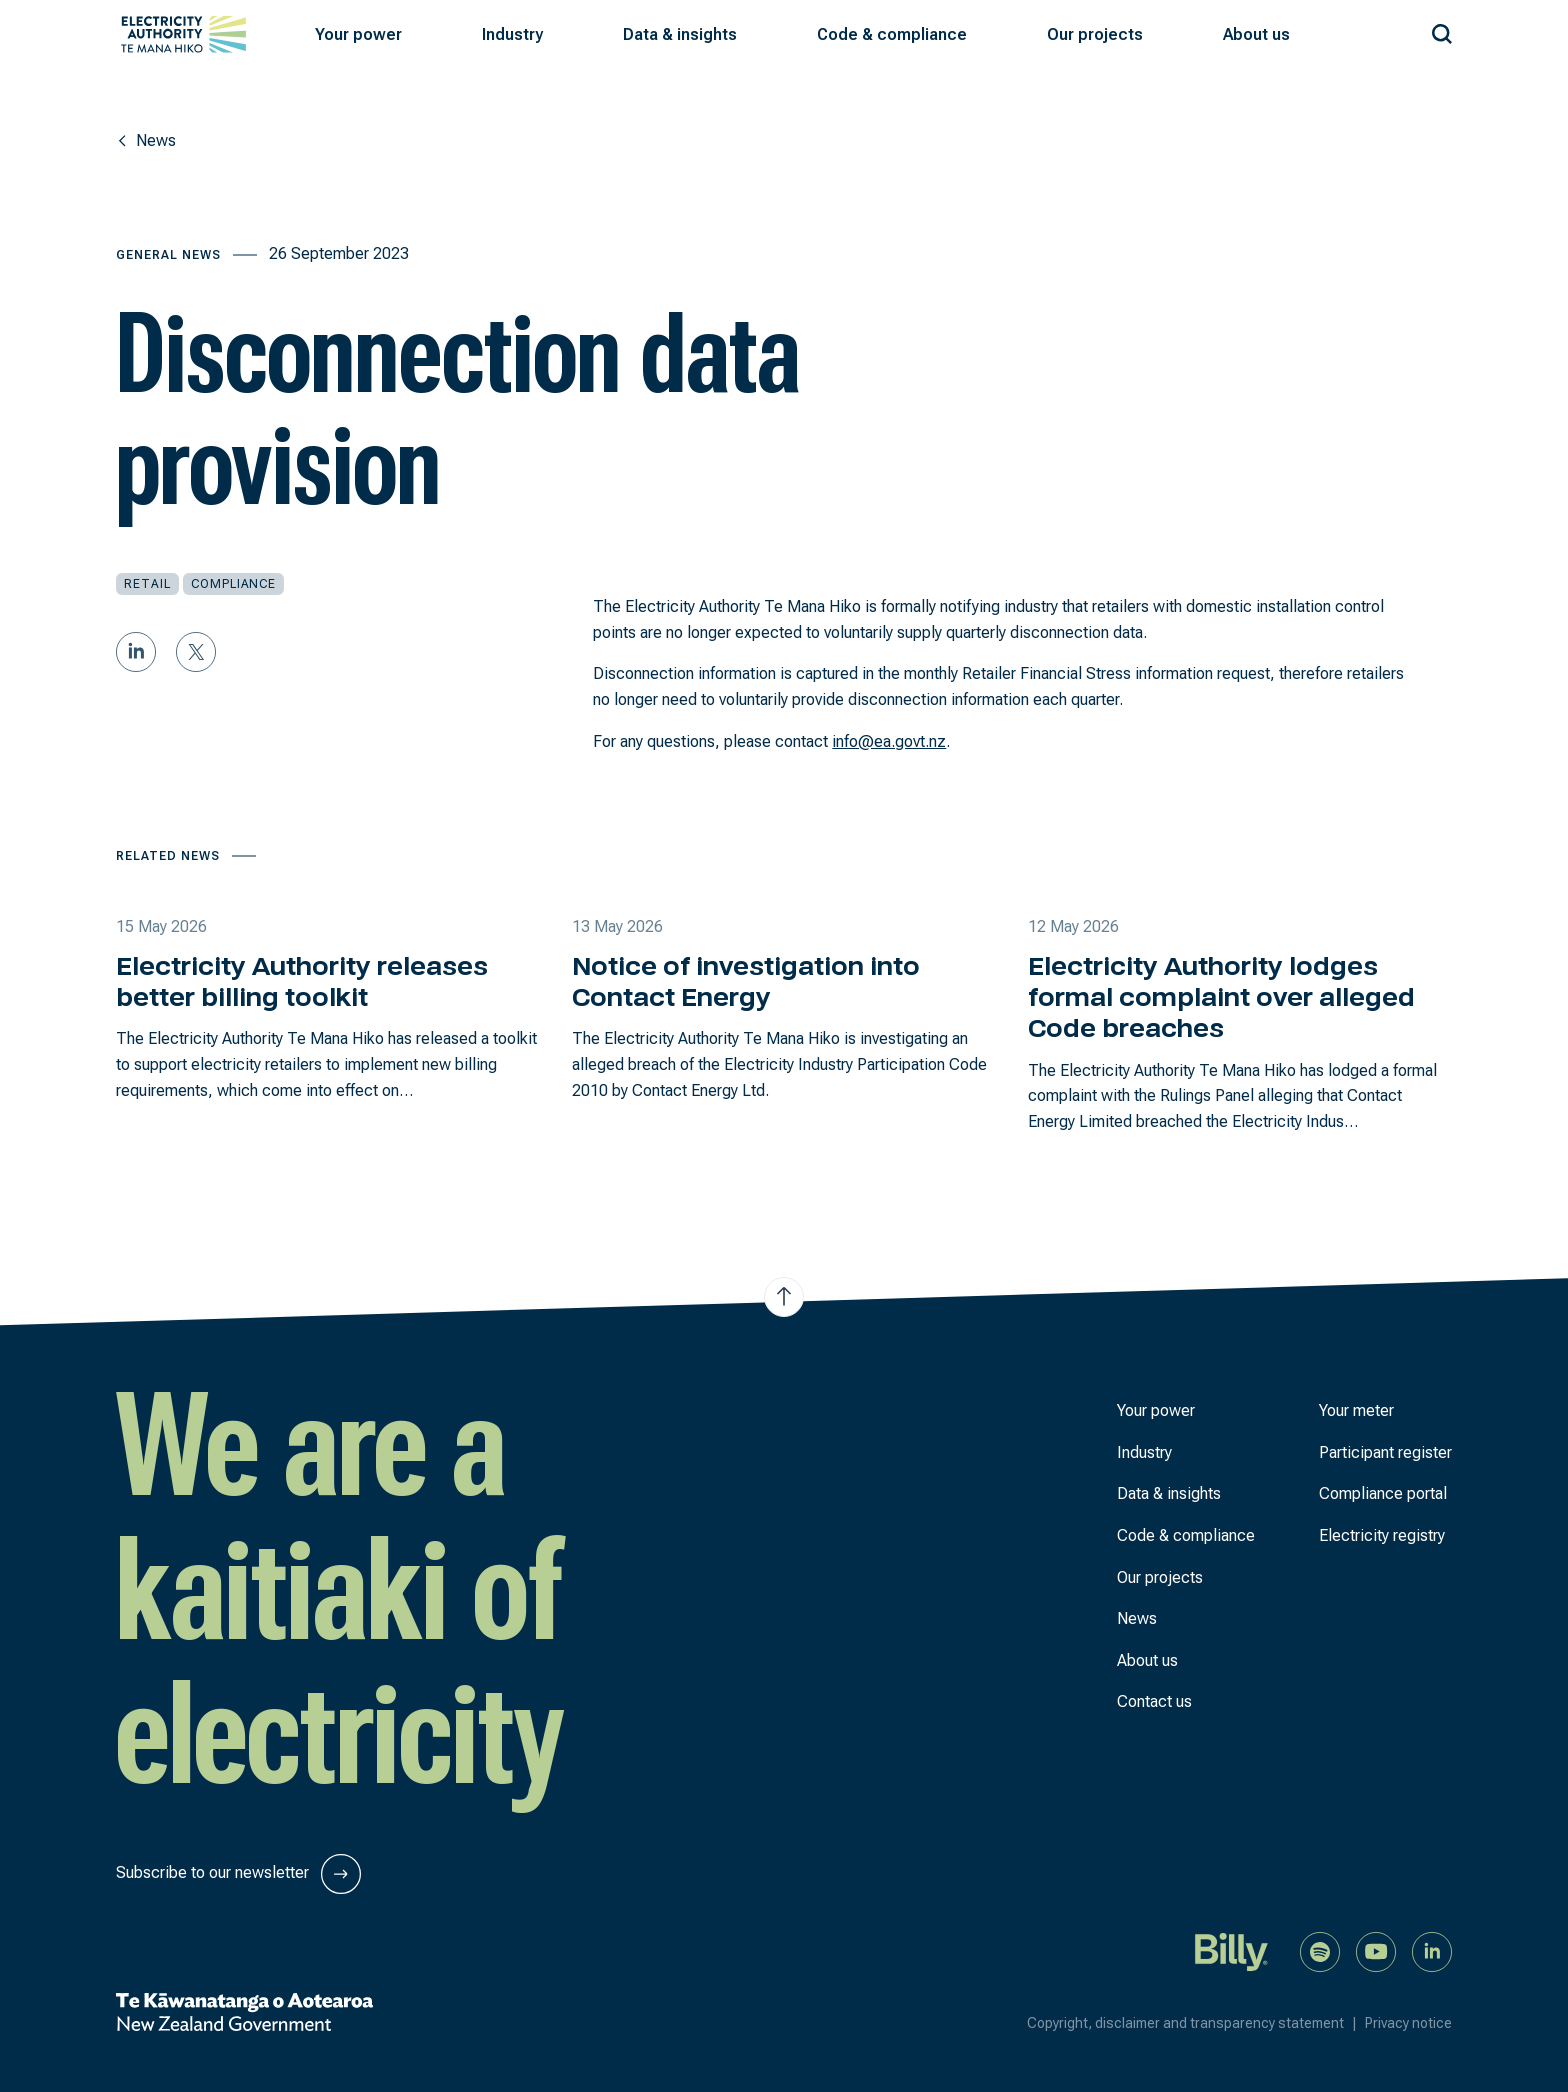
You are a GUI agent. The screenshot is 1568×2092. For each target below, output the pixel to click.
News (1137, 1618)
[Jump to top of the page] (784, 1297)
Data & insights (1169, 1493)
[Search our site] (1442, 30)
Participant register (1385, 1452)
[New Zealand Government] (244, 2012)
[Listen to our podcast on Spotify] (1320, 1950)
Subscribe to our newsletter (238, 1874)
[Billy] (1232, 1950)
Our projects (1160, 1577)
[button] (358, 35)
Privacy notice (1408, 2023)
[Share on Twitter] (196, 652)
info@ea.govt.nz (889, 741)
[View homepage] (183, 34)
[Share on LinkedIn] (136, 652)
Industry (1144, 1452)
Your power (1156, 1410)
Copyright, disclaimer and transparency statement (1196, 2023)
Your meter (1356, 1410)
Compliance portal (1383, 1493)
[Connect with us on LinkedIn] (1432, 1950)
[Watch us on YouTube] (1376, 1950)
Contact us (1154, 1701)
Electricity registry (1382, 1535)
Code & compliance (1186, 1535)
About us (1147, 1660)
